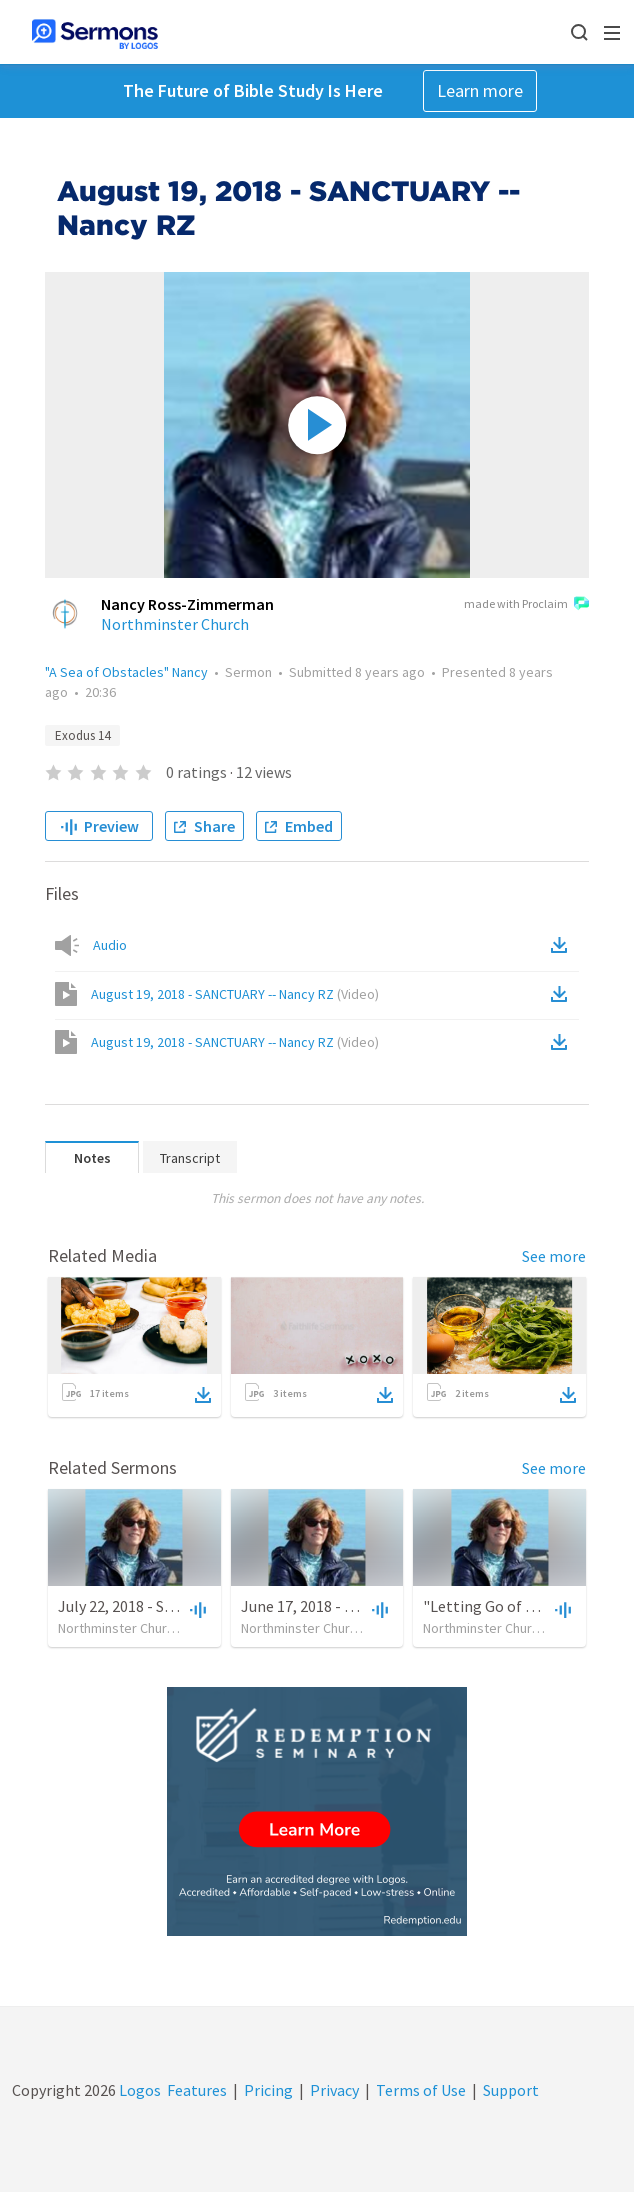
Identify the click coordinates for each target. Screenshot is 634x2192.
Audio (110, 945)
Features (197, 2090)
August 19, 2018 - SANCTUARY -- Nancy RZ (235, 994)
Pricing (268, 2090)
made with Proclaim (526, 605)
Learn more (480, 90)
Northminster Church (175, 624)
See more (554, 1256)
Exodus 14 (82, 735)
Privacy (334, 2090)
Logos (138, 2090)
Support (511, 2090)
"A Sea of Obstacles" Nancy (126, 672)
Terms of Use (421, 2090)
